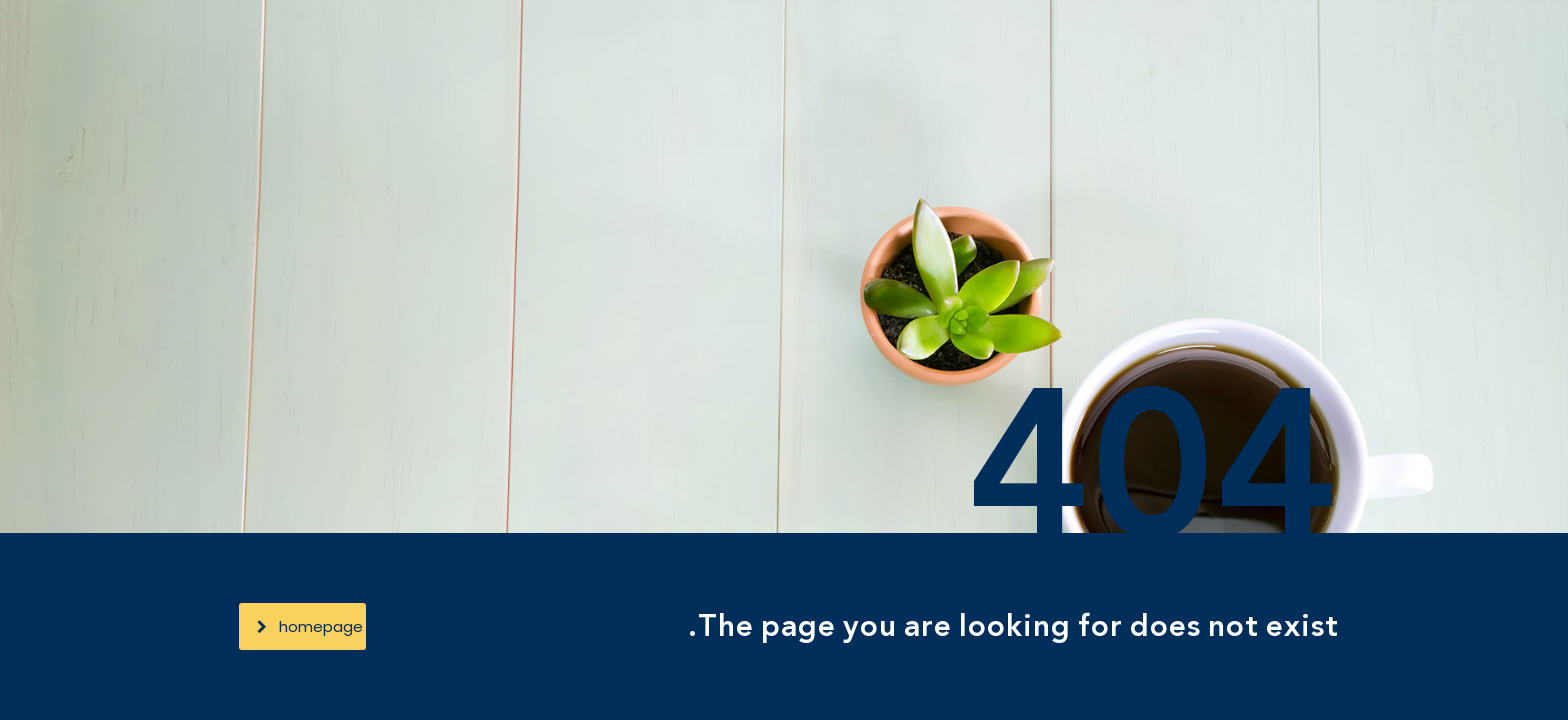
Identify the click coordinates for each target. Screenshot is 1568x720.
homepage (310, 626)
